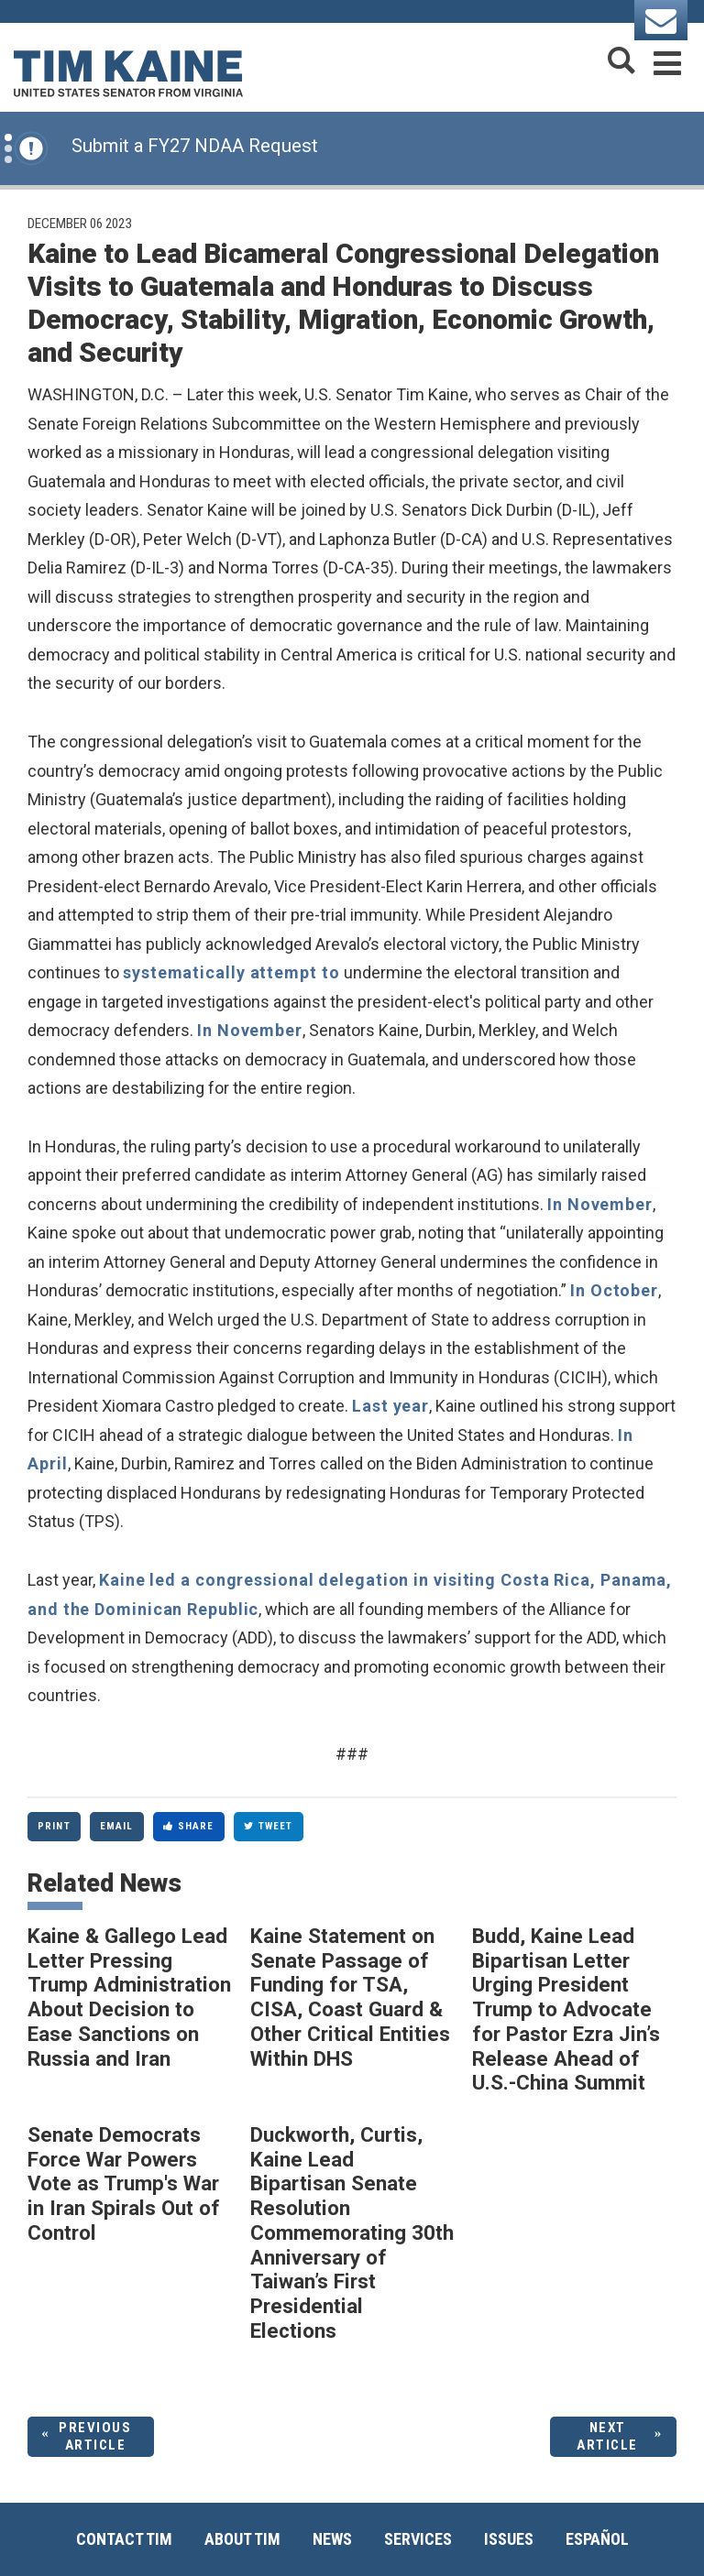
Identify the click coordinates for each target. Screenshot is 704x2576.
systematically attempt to (233, 972)
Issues (509, 2539)
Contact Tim (124, 2539)
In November (249, 1030)
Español (597, 2539)
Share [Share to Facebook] (188, 1826)
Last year (390, 1405)
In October (614, 1290)
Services (418, 2539)
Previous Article (95, 2435)
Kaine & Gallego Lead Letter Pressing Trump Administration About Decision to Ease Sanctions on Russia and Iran (129, 1997)
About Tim (242, 2539)
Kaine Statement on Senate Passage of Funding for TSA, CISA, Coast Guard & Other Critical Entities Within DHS (350, 1997)
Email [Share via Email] (117, 1826)
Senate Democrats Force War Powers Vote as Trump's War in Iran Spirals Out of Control (124, 2183)
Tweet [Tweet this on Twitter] (268, 1826)
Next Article (607, 2435)
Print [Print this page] (54, 1826)
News (332, 2539)
